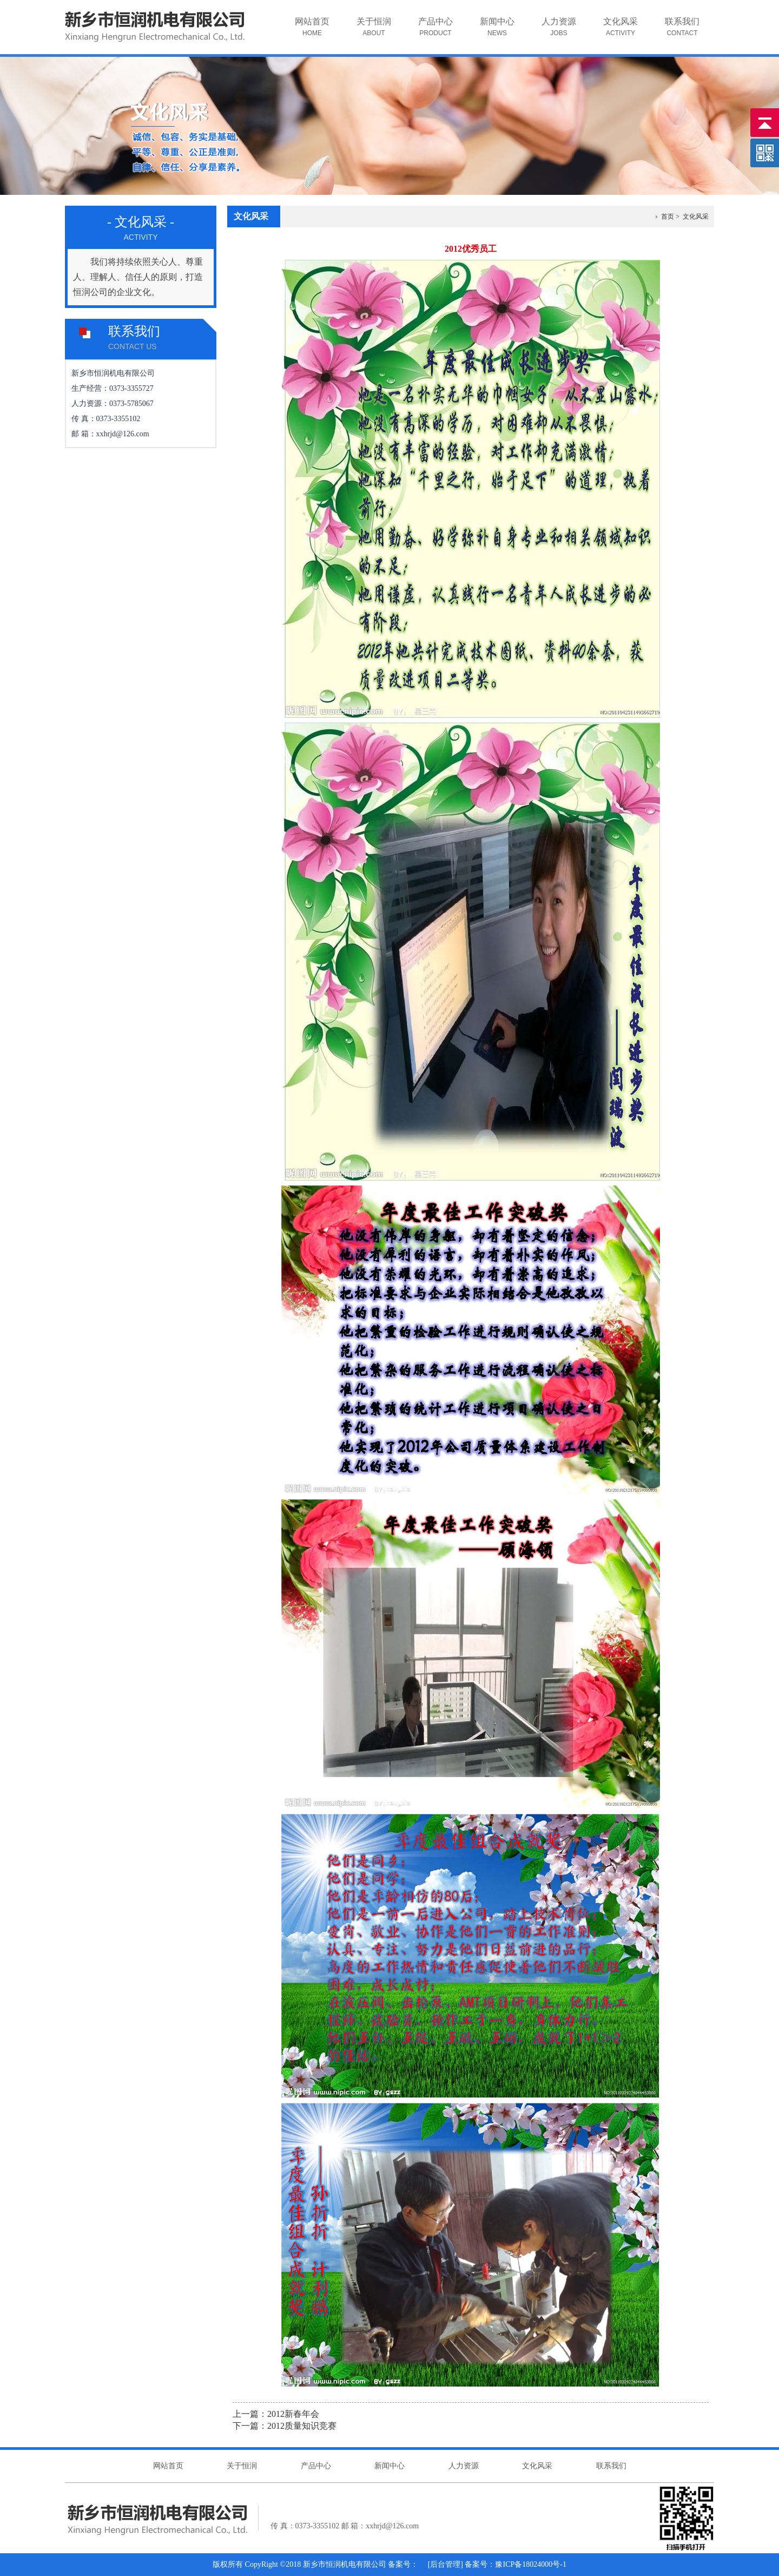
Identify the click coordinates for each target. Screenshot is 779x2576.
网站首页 (305, 35)
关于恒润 (367, 35)
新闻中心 (490, 35)
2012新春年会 (293, 2413)
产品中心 (429, 35)
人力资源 (552, 35)
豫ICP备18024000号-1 (530, 2564)
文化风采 (614, 35)
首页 (667, 216)
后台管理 (445, 2564)
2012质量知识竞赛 (301, 2425)
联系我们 (675, 35)
